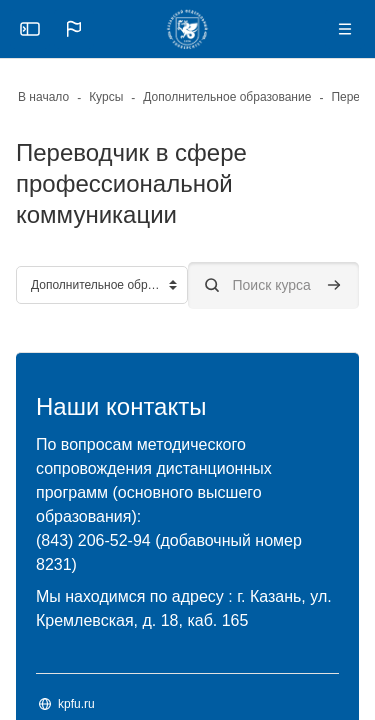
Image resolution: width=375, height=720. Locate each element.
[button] (74, 29)
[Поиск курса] (274, 285)
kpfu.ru (76, 704)
